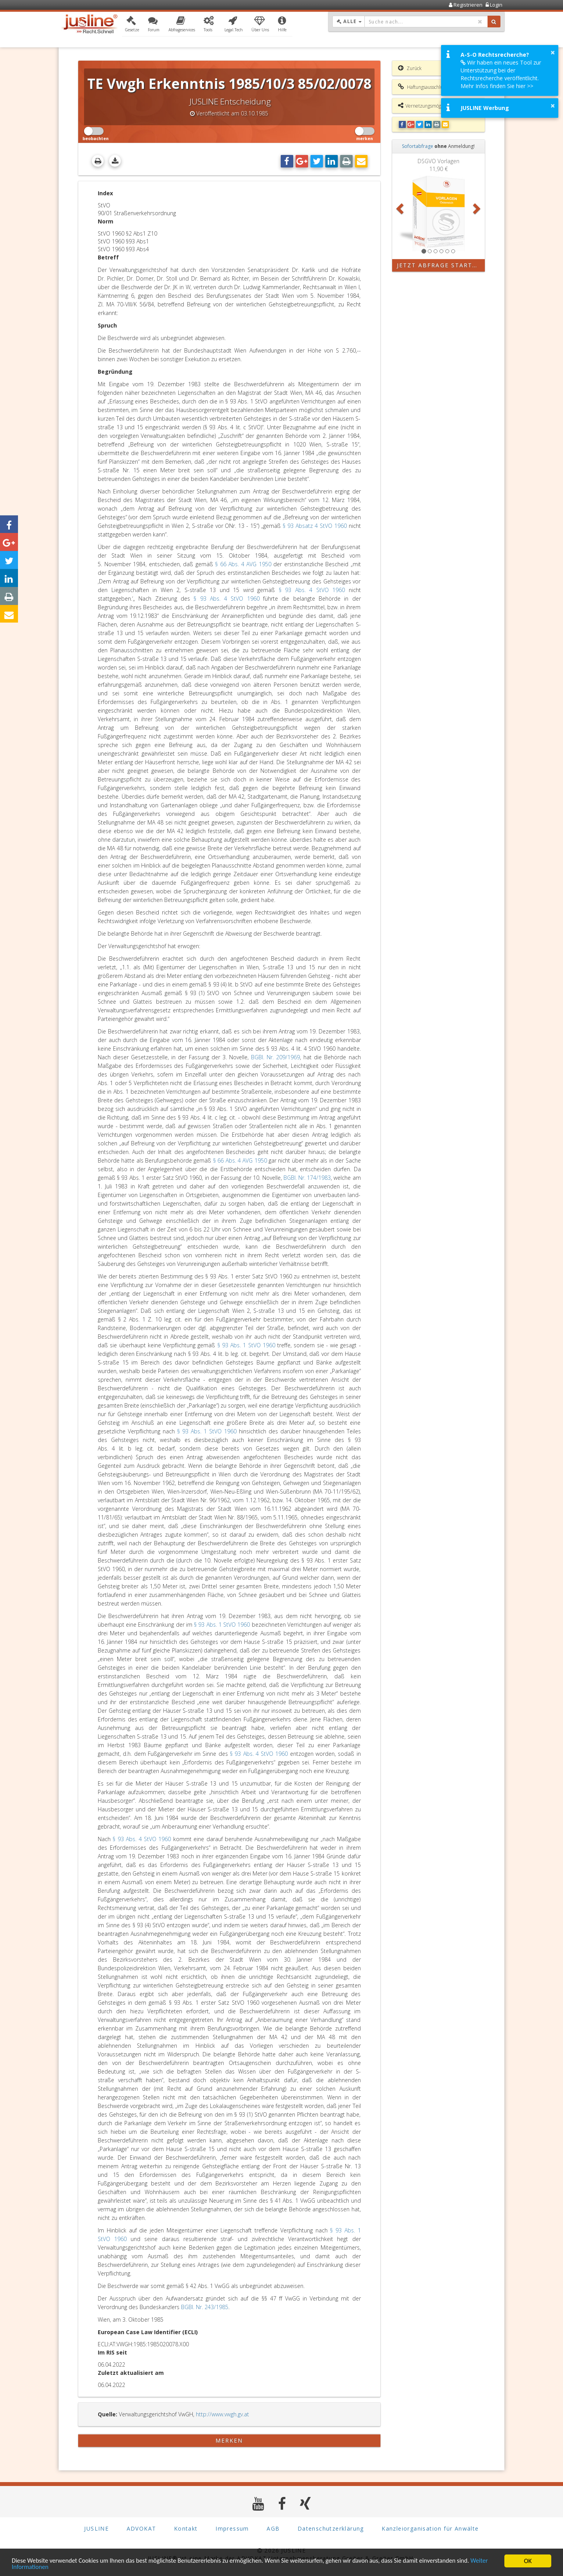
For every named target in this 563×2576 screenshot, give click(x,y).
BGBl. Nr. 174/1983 (307, 1177)
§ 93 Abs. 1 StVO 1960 (246, 1345)
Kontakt (186, 2529)
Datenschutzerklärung (331, 2529)
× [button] (552, 52)
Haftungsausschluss (422, 86)
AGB (273, 2529)
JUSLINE (96, 2529)
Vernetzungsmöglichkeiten (429, 105)
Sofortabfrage (417, 146)
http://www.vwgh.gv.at (222, 2414)
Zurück (409, 68)
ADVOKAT (141, 2529)
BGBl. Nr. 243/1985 (204, 2307)
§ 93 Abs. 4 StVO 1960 (312, 590)
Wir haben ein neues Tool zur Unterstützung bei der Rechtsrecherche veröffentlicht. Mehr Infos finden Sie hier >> (501, 74)
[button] (132, 25)
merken (229, 2440)
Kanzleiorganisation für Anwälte (430, 2529)
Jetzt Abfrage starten (439, 265)
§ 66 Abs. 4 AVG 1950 (243, 564)
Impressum (232, 2529)
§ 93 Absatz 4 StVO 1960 (315, 525)
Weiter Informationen (41, 2567)
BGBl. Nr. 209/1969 (275, 1057)
